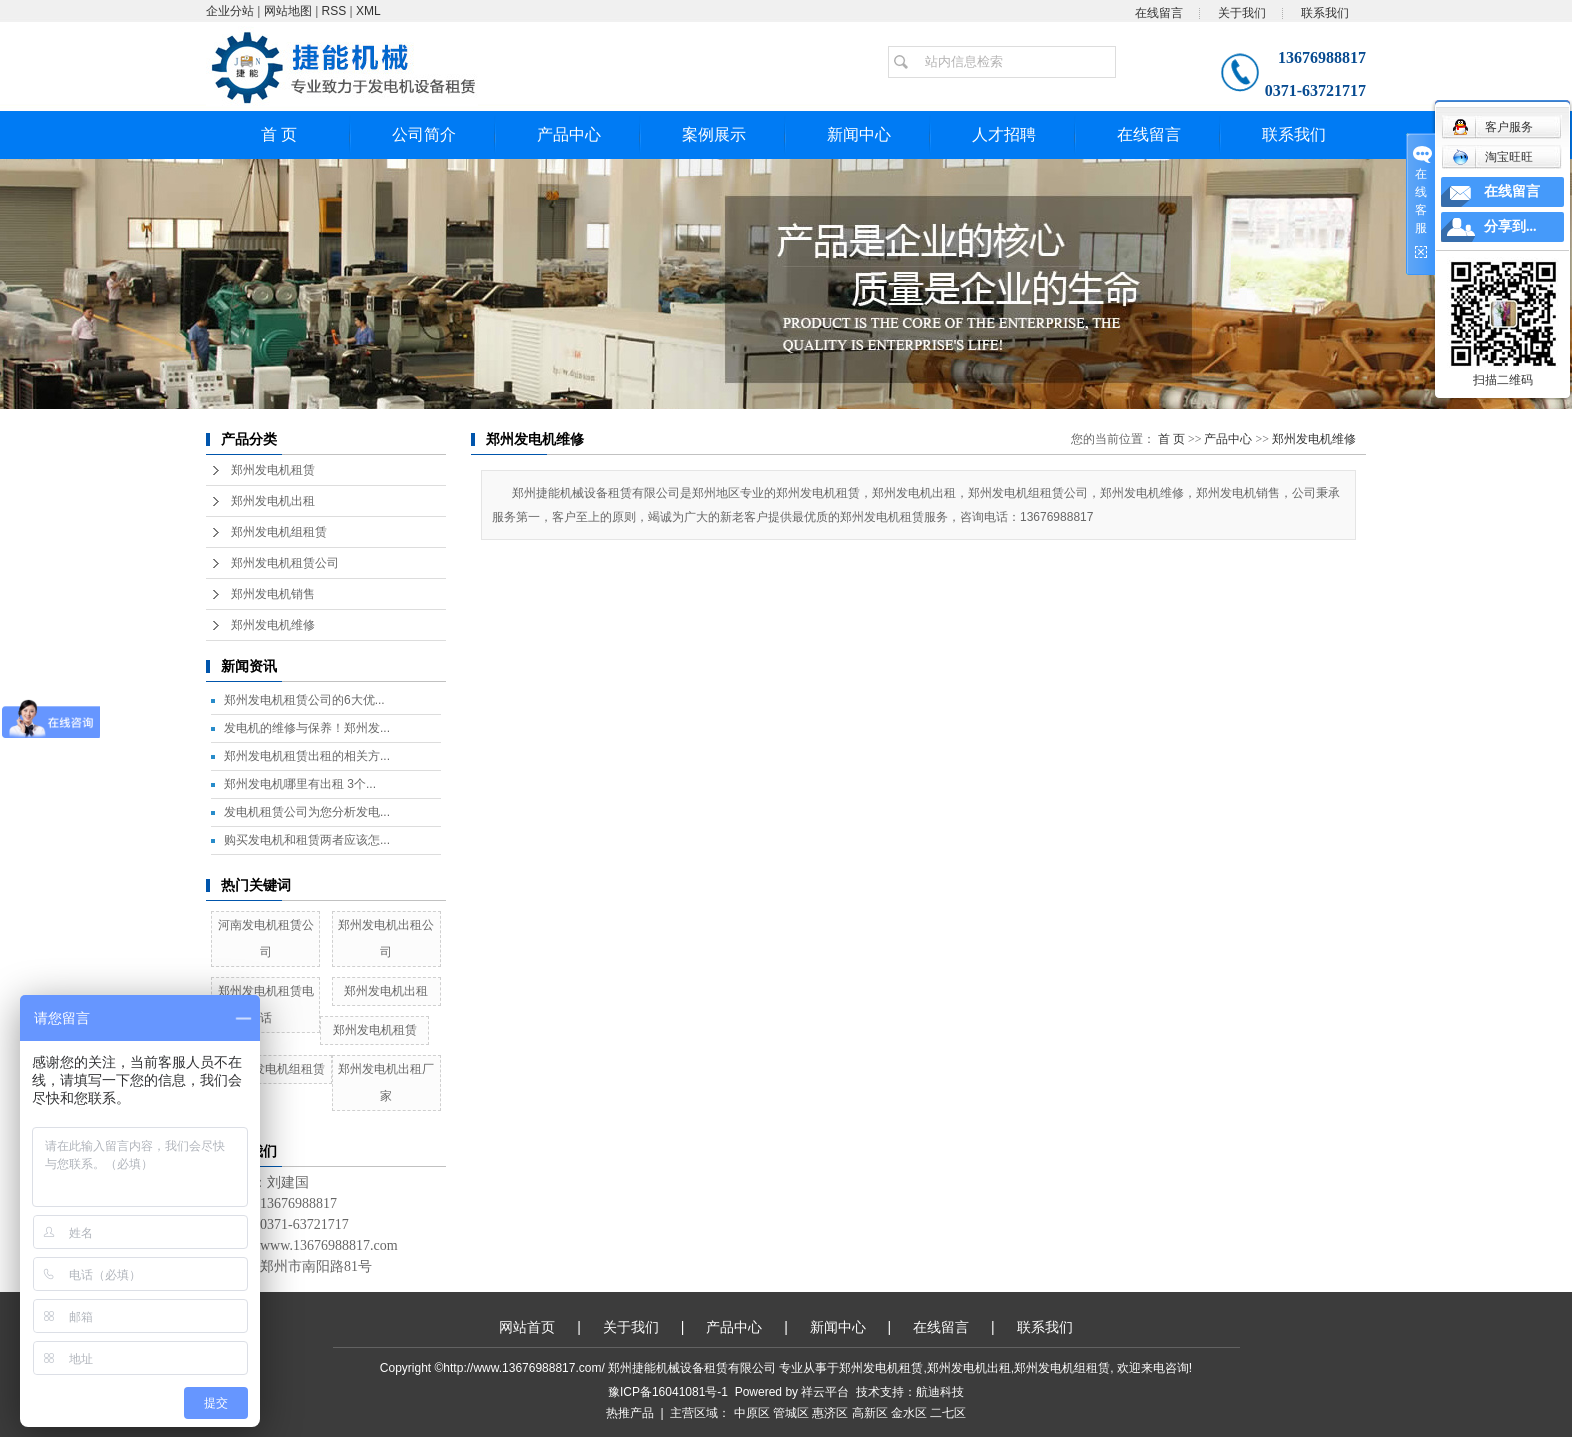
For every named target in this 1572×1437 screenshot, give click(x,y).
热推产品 (630, 1413)
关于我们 (1242, 13)
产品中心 (569, 134)
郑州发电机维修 (273, 625)
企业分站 (230, 11)
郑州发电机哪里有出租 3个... (300, 784)
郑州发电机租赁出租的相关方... (307, 756)
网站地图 (288, 11)
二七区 (948, 1413)
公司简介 (424, 134)
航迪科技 (940, 1392)
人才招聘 (1004, 134)
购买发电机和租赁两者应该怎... (307, 840)
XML (368, 11)
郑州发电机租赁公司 (285, 563)
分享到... (1510, 226)
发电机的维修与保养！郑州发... (307, 728)
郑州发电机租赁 (273, 470)
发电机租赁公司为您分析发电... (307, 812)
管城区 (791, 1413)
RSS (334, 11)
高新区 (870, 1413)
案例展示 (714, 134)
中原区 (752, 1413)
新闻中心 (859, 134)
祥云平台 (825, 1392)
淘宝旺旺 (1492, 157)
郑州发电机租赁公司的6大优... (304, 700)
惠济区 (830, 1413)
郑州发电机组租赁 (279, 532)
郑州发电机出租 (273, 501)
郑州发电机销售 (273, 594)
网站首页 (527, 1327)
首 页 (279, 134)
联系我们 (1325, 13)
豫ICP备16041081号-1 (668, 1392)
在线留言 (1159, 13)
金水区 (909, 1413)
